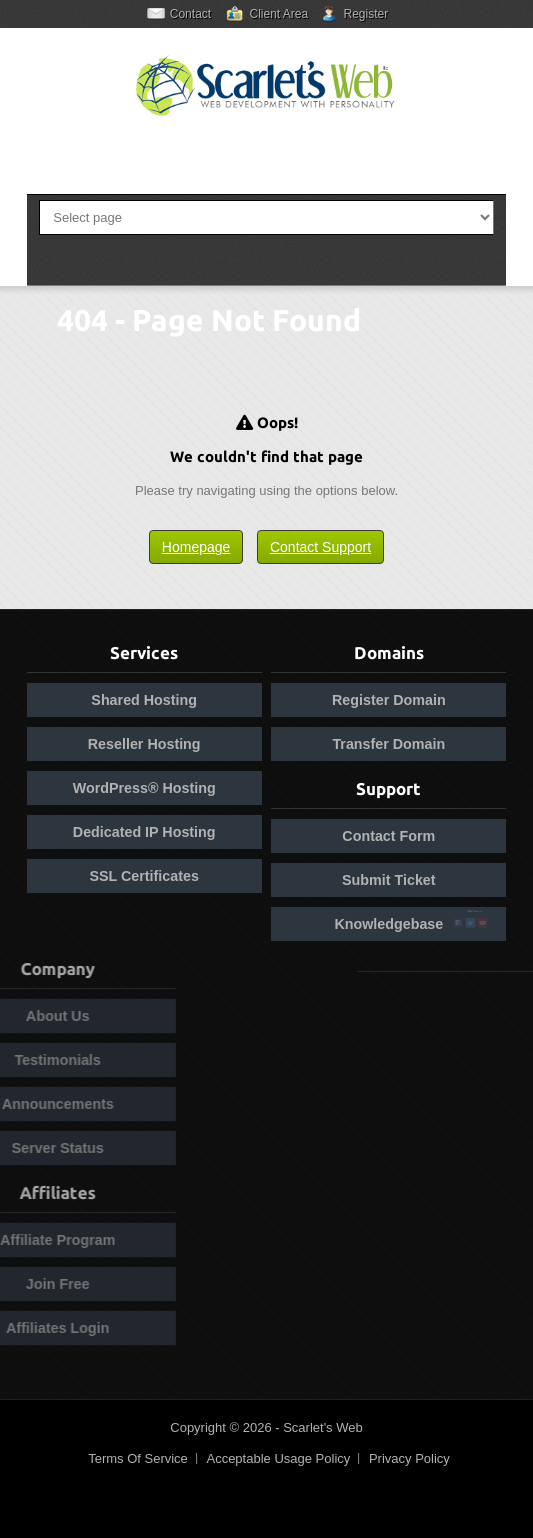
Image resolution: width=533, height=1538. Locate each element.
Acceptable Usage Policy (278, 1458)
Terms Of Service (138, 1458)
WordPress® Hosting (144, 788)
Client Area (278, 14)
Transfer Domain (388, 744)
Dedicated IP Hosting (144, 832)
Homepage (196, 547)
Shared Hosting (144, 700)
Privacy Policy (409, 1458)
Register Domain (389, 700)
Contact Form (388, 836)
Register (366, 14)
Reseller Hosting (144, 744)
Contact (190, 14)
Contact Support (320, 547)
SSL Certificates (143, 876)
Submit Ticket (388, 880)
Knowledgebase (388, 924)
